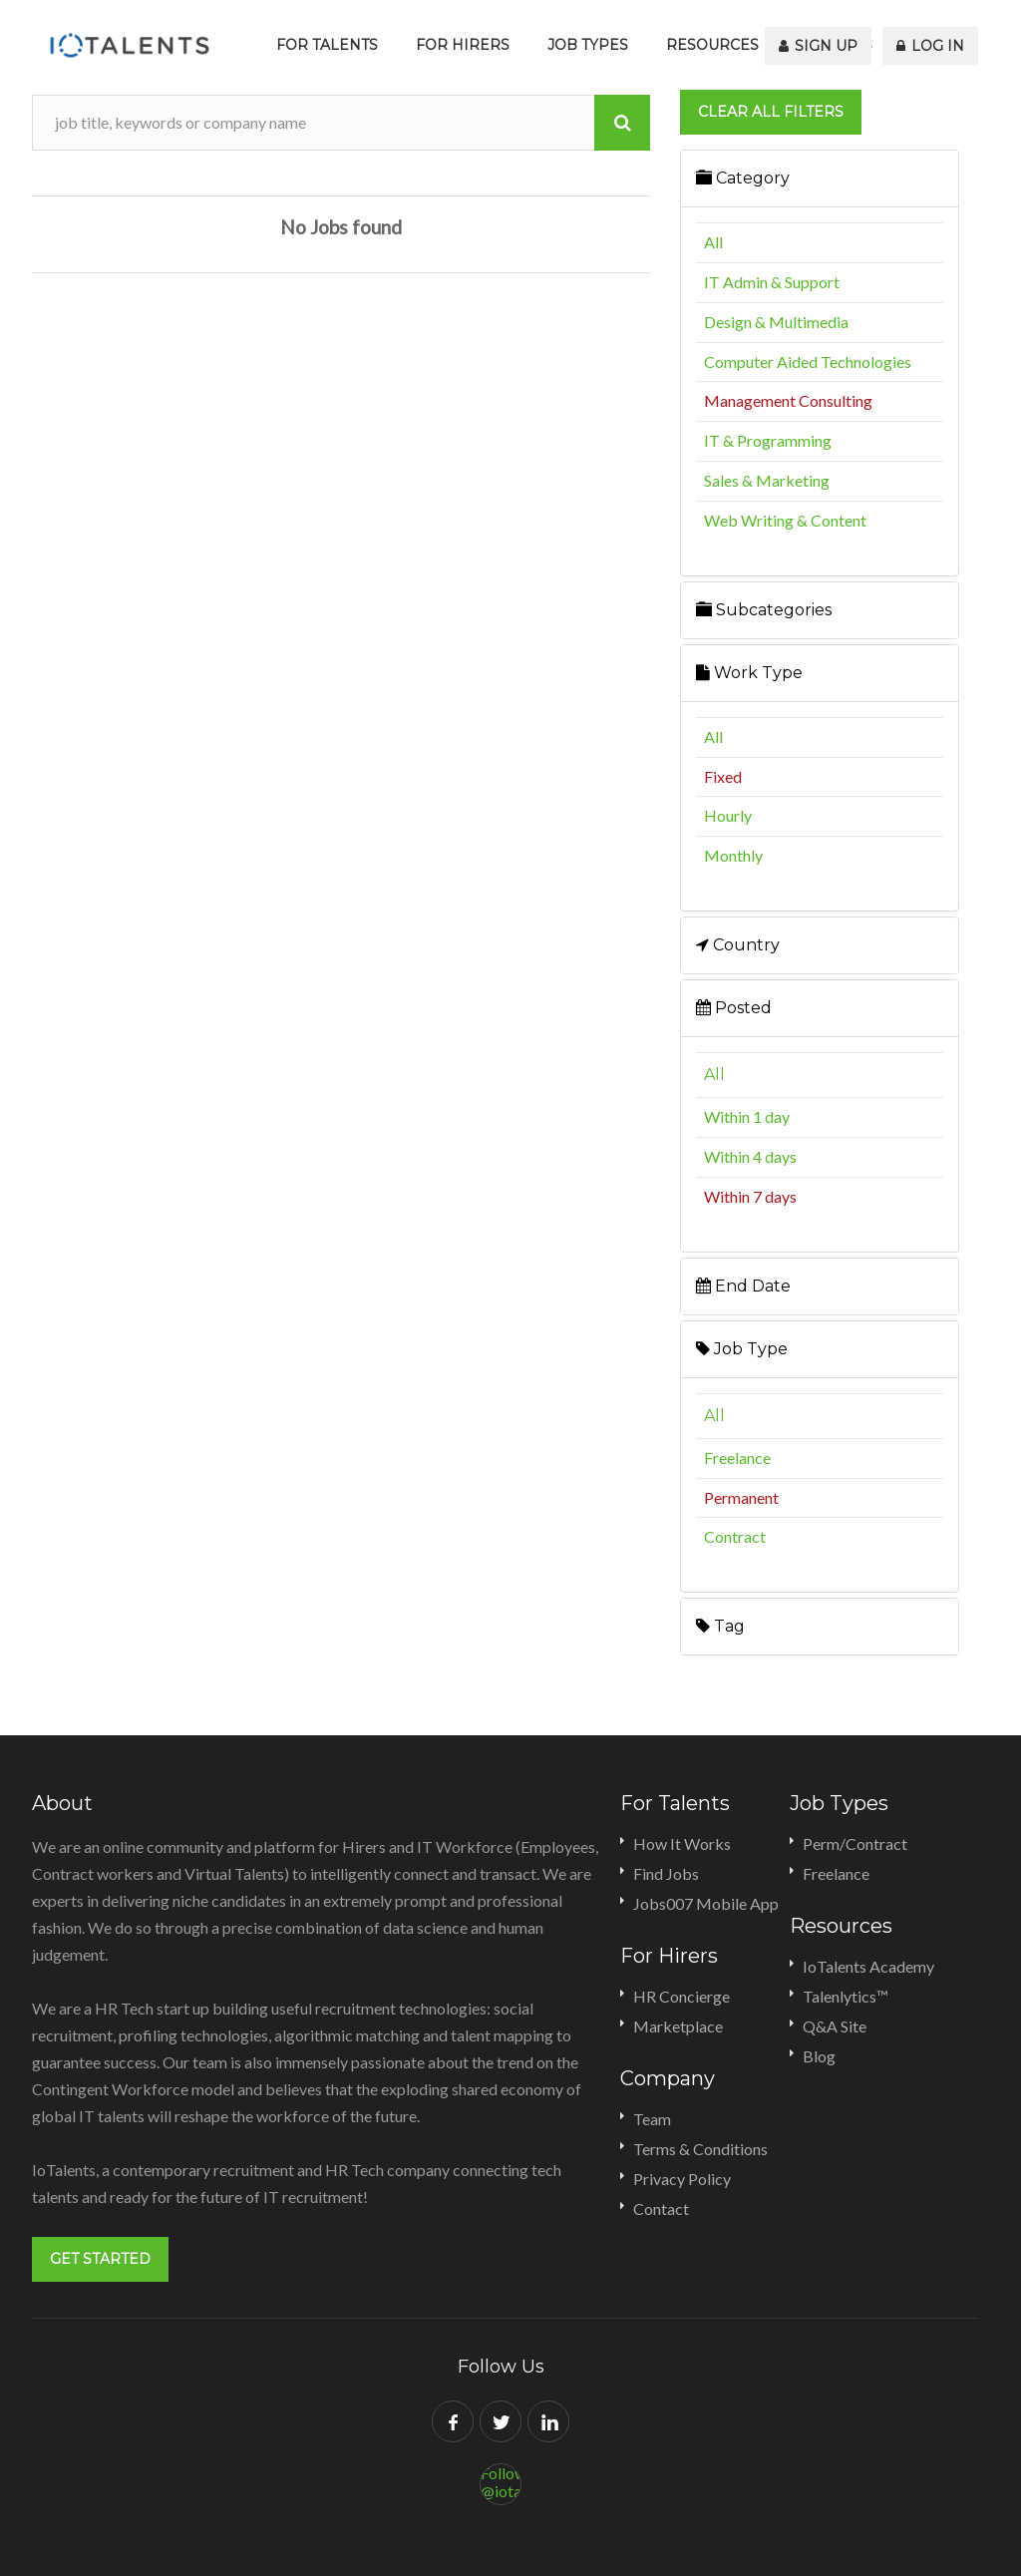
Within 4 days (750, 1156)
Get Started (100, 2259)
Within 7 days (750, 1196)
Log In (931, 45)
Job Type (742, 1348)
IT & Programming (768, 440)
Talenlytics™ (845, 1996)
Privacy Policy (682, 2178)
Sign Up (820, 45)
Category (743, 178)
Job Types (587, 45)
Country (738, 944)
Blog (819, 2055)
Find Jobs (666, 1873)
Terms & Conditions (700, 2148)
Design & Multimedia (776, 321)
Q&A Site (834, 2026)
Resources (712, 45)
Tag (720, 1626)
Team (652, 2118)
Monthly (733, 855)
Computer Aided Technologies (807, 361)
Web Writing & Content (785, 520)
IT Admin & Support (772, 281)
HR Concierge (681, 1996)
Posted (734, 1007)
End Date (743, 1286)
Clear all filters (771, 112)
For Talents (327, 45)
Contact (661, 2208)
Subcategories (764, 609)
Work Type (749, 672)
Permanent (741, 1497)
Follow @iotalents (501, 2480)
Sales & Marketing (767, 480)
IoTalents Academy (868, 1966)
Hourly (728, 815)
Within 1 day (747, 1116)
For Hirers (463, 45)
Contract (735, 1536)
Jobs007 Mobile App (706, 1903)
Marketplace (678, 2026)
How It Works (682, 1843)
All (713, 241)
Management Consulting (788, 400)
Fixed (723, 776)
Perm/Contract (855, 1843)
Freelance (737, 1457)
